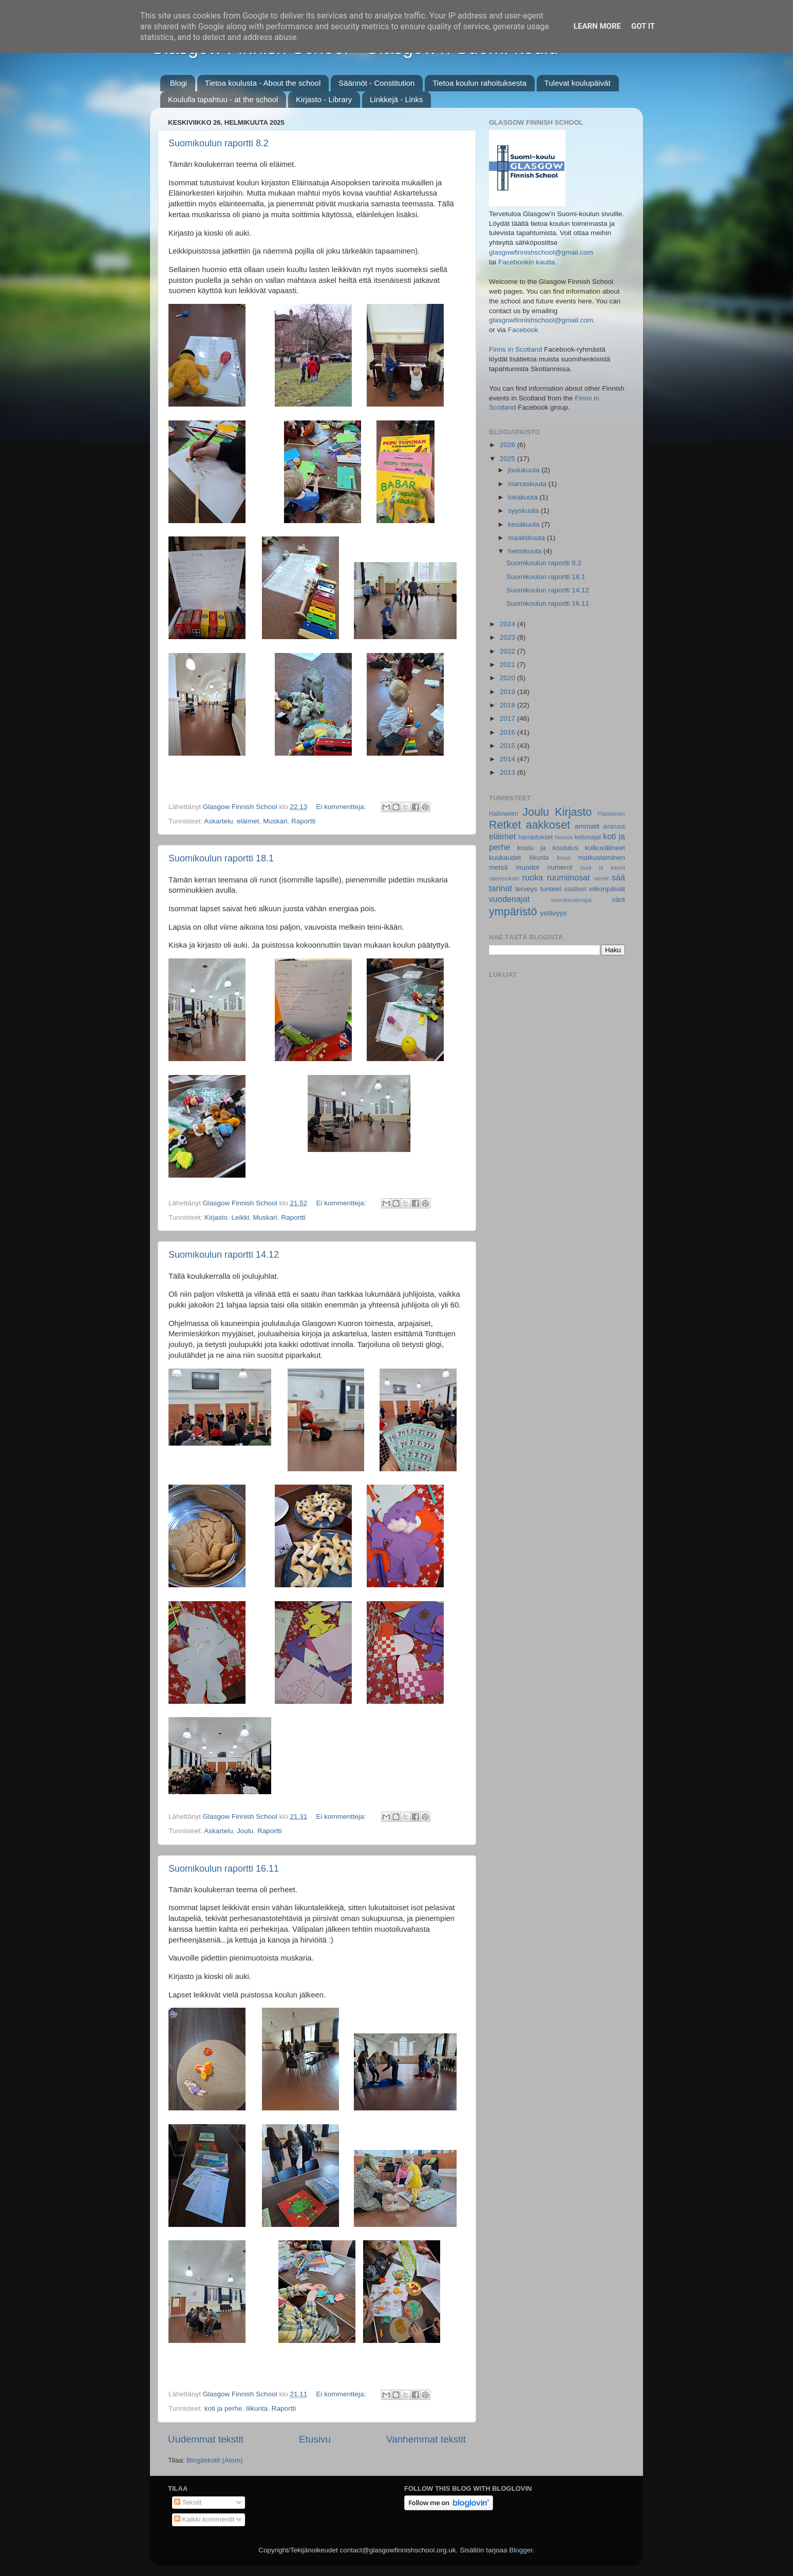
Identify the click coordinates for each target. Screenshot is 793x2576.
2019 (508, 692)
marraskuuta (528, 484)
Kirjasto (216, 1217)
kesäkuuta (524, 524)
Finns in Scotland (515, 349)
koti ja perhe (223, 2408)
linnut (563, 858)
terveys (526, 889)
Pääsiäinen (611, 814)
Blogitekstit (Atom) (214, 2460)
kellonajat (588, 837)
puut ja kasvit (602, 867)
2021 (508, 664)
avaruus (614, 826)
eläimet (248, 821)
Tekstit (188, 2502)
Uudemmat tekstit (205, 2439)
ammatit (587, 826)
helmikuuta (525, 551)
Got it (643, 26)
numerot (560, 867)
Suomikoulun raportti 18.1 (221, 858)
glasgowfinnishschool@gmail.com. (542, 320)
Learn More (597, 26)
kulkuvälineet (605, 848)
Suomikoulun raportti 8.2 (218, 143)
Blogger (521, 2550)
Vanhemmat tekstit (426, 2439)
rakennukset (504, 878)
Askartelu (218, 821)
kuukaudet (505, 857)
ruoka (532, 877)
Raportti (303, 821)
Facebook (523, 330)
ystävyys (553, 913)
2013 (508, 772)
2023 (508, 637)
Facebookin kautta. (527, 262)
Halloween (503, 813)
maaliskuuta (527, 538)
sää (618, 877)
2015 (508, 745)
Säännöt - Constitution (376, 83)
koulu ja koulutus (547, 848)
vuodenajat (509, 898)
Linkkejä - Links (396, 99)
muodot (527, 867)
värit (619, 899)
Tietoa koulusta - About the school (262, 83)
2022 (508, 651)
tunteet (550, 889)
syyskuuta (524, 510)
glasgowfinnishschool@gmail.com (541, 252)
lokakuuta (524, 497)
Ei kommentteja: (342, 807)
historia (564, 837)
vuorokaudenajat (571, 900)
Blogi (178, 83)
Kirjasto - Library (324, 99)
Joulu (245, 1831)
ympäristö (513, 911)
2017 (508, 718)
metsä (498, 867)
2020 (508, 678)
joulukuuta (524, 470)
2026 (508, 445)
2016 (508, 732)
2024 (508, 624)
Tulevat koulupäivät (577, 83)
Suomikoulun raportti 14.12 (223, 1254)
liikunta (257, 2408)
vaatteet (575, 889)
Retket (505, 824)
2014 (508, 759)
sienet (601, 878)
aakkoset (547, 824)
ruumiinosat (568, 877)
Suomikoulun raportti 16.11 (223, 1868)
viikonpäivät (607, 889)
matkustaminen (601, 857)
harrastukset (535, 837)
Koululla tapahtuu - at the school (223, 99)
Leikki (241, 1217)
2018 (508, 705)
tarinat (500, 888)
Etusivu (315, 2439)
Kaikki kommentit (204, 2519)
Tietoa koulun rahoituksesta (479, 83)
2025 (508, 459)
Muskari (275, 821)
